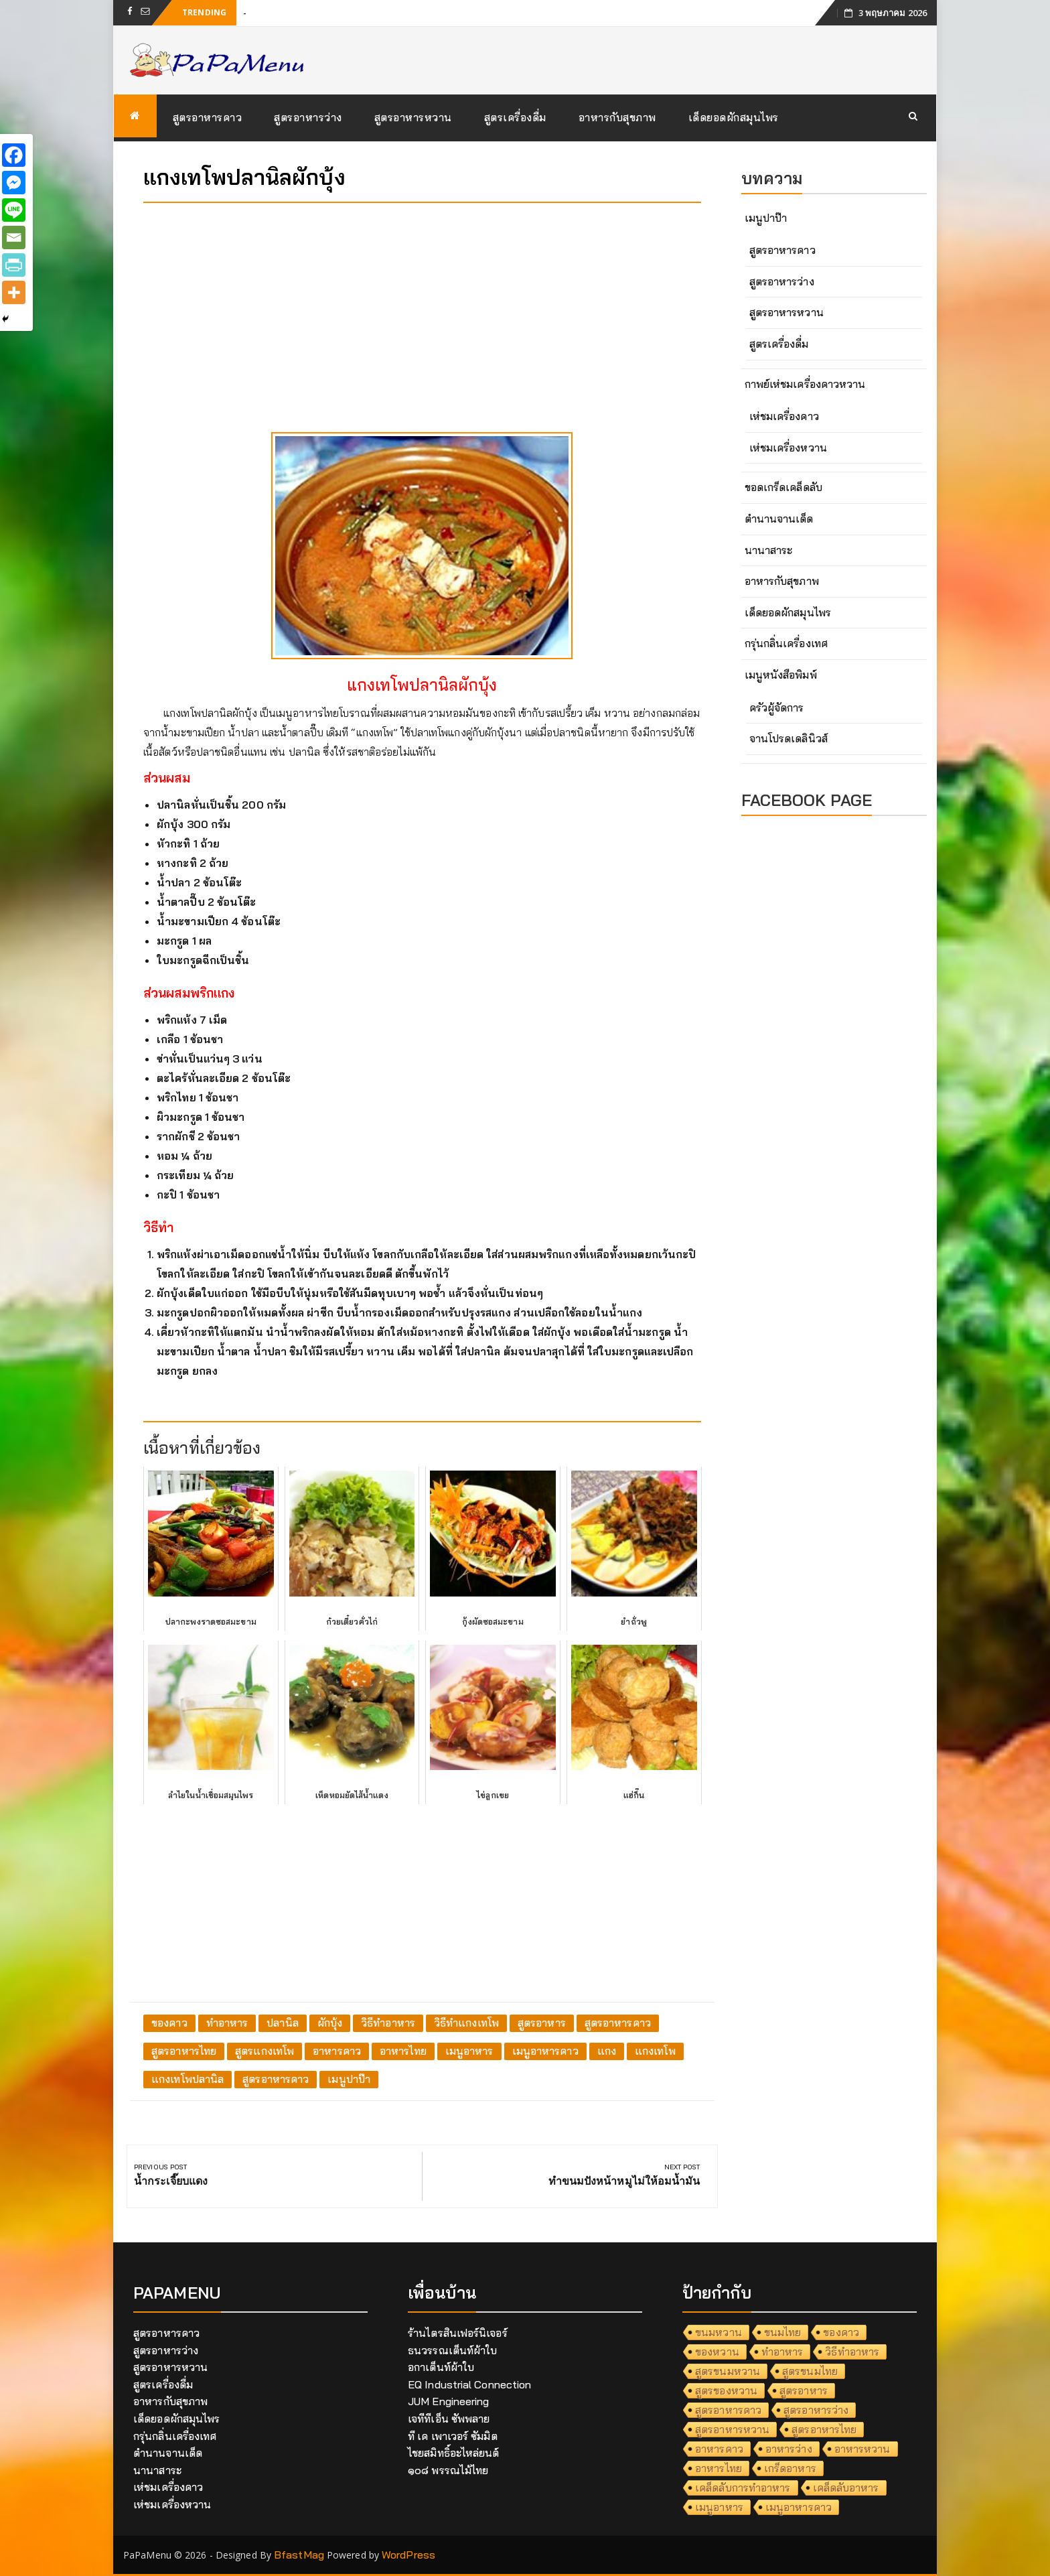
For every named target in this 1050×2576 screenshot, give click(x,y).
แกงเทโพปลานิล (187, 2079)
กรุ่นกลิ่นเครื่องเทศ (786, 643)
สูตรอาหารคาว (207, 117)
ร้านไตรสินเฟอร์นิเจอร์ (458, 2333)
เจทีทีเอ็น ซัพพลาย (449, 2418)
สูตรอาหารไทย (183, 2050)
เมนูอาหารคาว (545, 2050)
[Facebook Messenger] (13, 182)
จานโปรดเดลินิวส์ (788, 738)
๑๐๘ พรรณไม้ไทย (448, 2470)
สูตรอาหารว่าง (308, 117)
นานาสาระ (769, 550)
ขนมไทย (783, 2332)
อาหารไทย (403, 2050)
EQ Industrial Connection (469, 2384)
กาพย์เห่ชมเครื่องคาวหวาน (805, 384)
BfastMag (299, 2554)
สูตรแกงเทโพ (264, 2050)
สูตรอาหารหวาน (413, 117)
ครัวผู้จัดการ (776, 707)
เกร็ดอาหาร (790, 2468)
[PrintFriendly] (13, 265)
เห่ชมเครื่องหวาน (788, 447)
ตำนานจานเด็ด (779, 518)
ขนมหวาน (718, 2332)
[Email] (13, 237)
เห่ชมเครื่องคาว (784, 416)
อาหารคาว (337, 2050)
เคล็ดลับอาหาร (846, 2487)
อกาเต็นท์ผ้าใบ (441, 2367)
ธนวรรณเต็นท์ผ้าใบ (452, 2350)
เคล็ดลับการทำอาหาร (743, 2487)
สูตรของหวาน (726, 2390)
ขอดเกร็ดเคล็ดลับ (783, 487)
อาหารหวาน (862, 2448)
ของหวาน (717, 2351)
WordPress (408, 2554)
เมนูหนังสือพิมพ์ (781, 674)
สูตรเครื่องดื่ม (515, 117)
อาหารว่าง (788, 2448)
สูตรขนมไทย (810, 2371)
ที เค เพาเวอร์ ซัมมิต (453, 2436)
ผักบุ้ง (329, 2022)
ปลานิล (283, 2022)
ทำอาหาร (227, 2022)
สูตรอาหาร (542, 2022)
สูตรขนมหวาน (727, 2371)
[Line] (13, 210)
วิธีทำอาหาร (388, 2022)
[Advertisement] (422, 307)
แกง (606, 2050)
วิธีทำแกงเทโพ (466, 2022)
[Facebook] (13, 155)
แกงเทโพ (655, 2050)
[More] (13, 292)
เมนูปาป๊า (348, 2079)
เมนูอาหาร (469, 2050)
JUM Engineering (449, 2401)
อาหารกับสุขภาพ (617, 117)
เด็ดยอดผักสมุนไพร (733, 117)
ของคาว (169, 2022)
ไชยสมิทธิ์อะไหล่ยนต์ (454, 2452)
